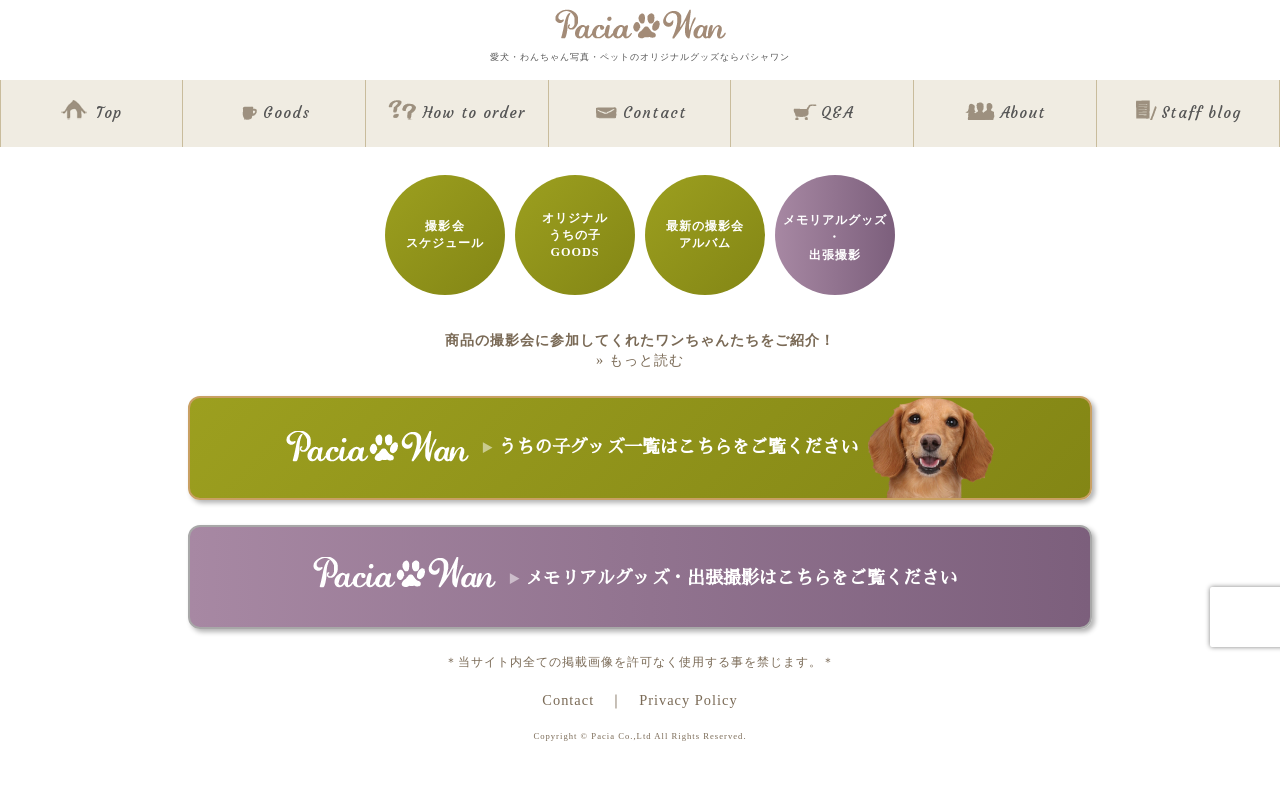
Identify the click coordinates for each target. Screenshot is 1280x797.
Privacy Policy (688, 700)
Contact (568, 700)
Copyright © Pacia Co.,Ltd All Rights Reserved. (639, 736)
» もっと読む (640, 360)
